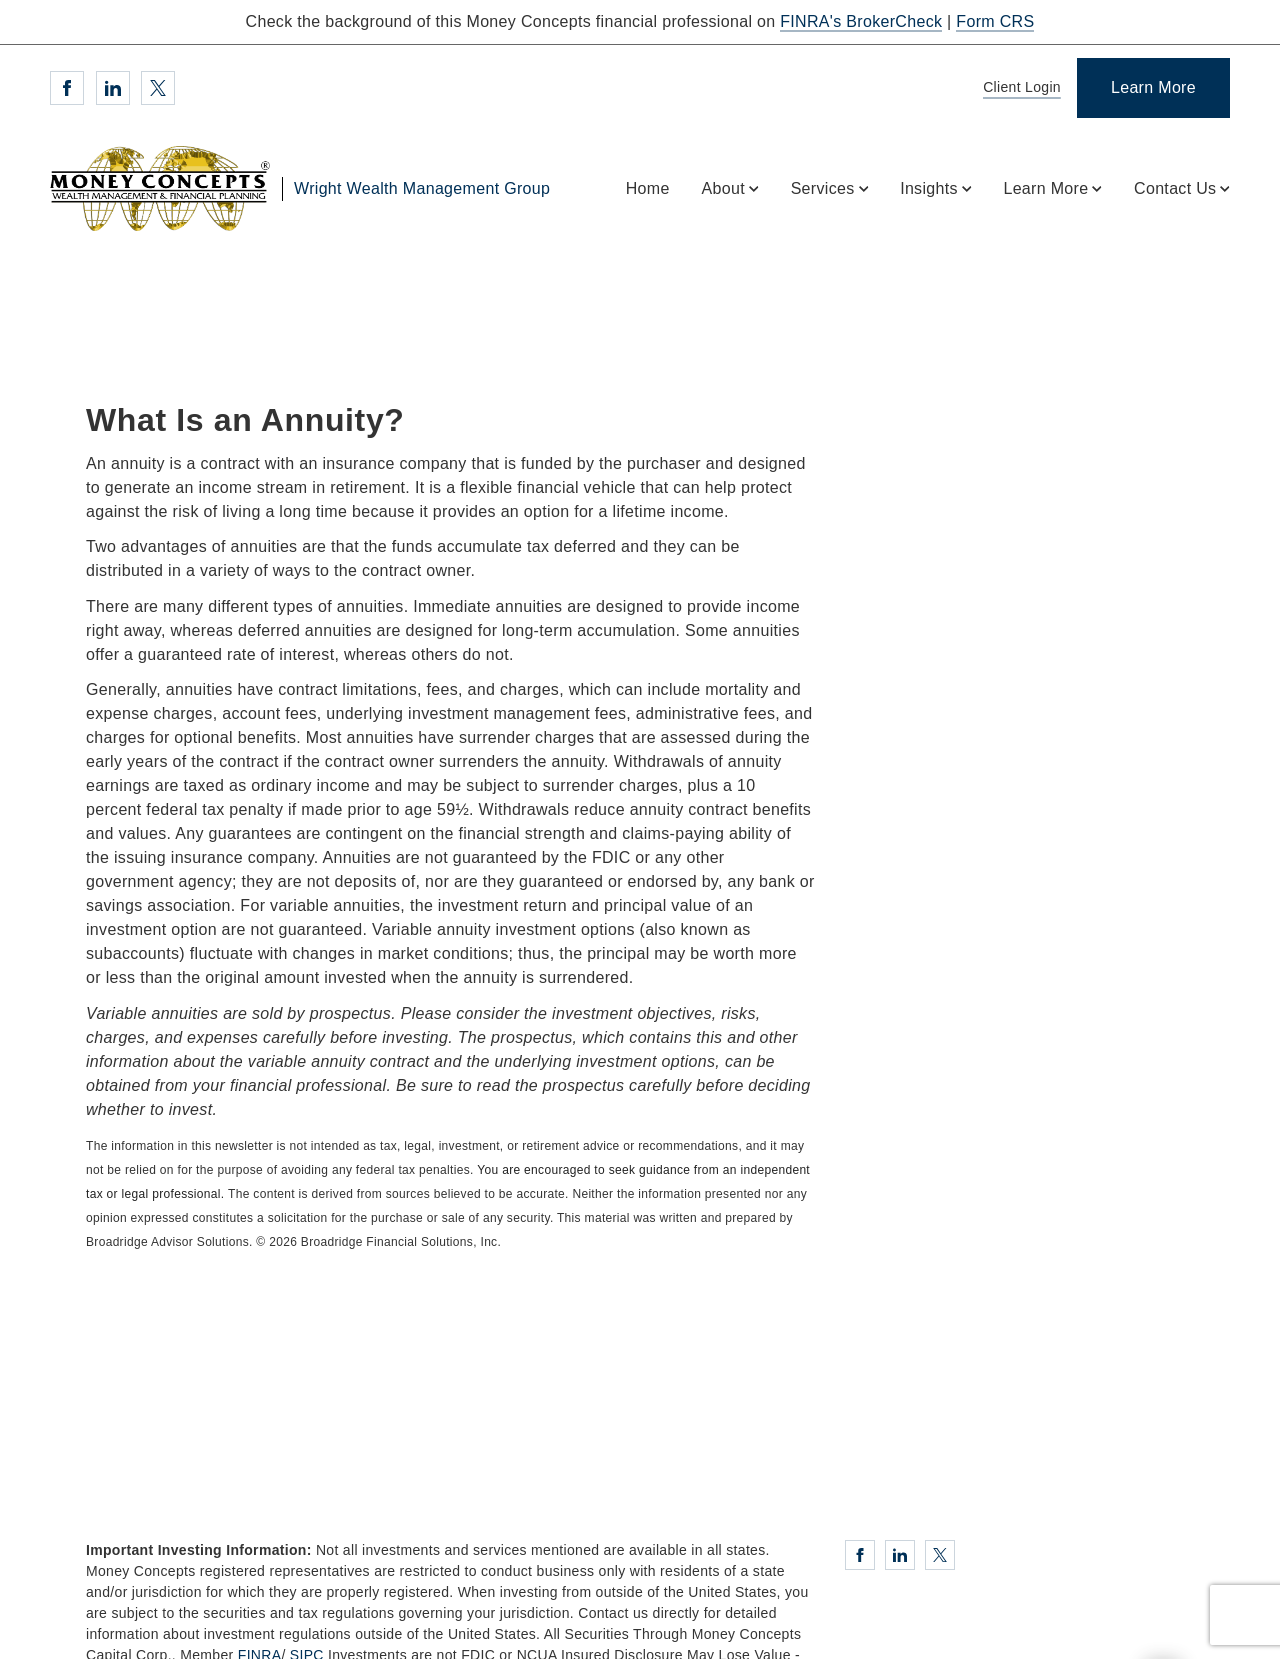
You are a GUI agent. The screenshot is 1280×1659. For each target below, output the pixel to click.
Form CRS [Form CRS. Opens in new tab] (995, 21)
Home (648, 188)
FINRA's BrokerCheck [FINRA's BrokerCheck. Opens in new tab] (861, 21)
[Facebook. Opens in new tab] (67, 88)
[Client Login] (1018, 88)
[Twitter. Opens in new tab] (158, 88)
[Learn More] (1153, 88)
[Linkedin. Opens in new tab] (113, 88)
